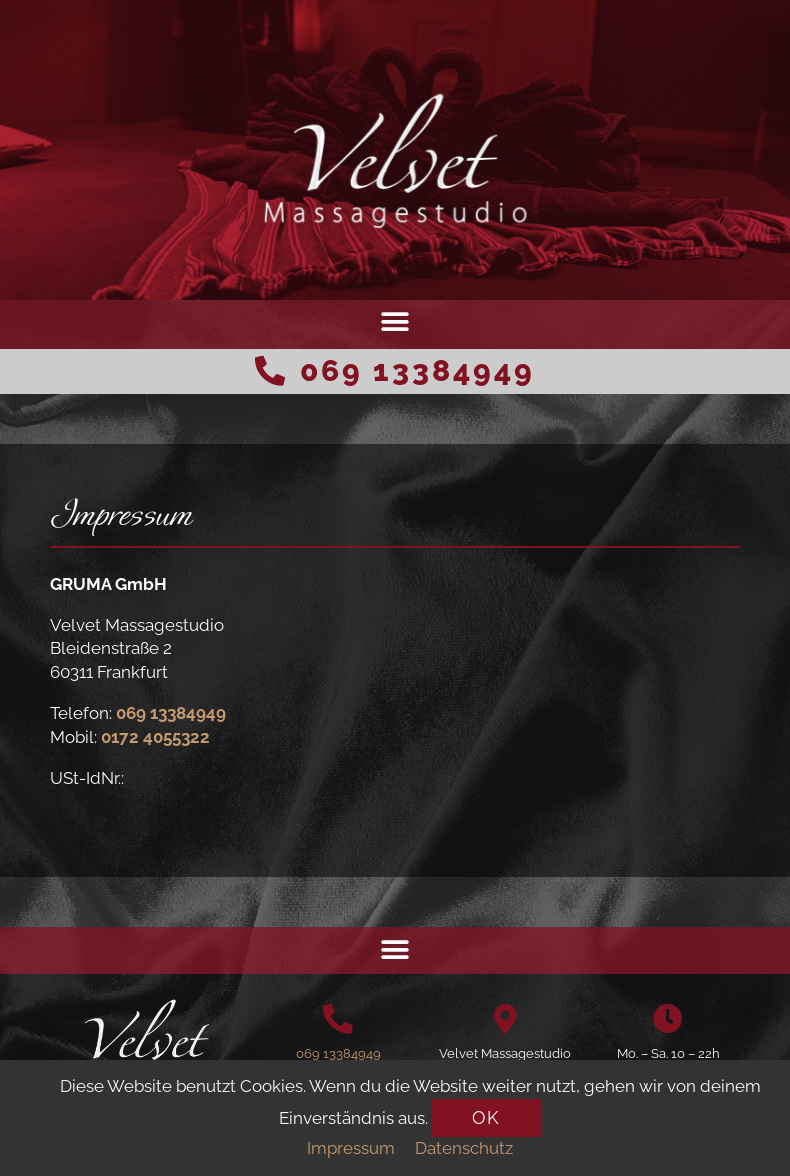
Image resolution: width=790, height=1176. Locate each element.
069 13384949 (417, 370)
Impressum (351, 1148)
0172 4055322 (155, 737)
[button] (395, 322)
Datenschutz (464, 1148)
